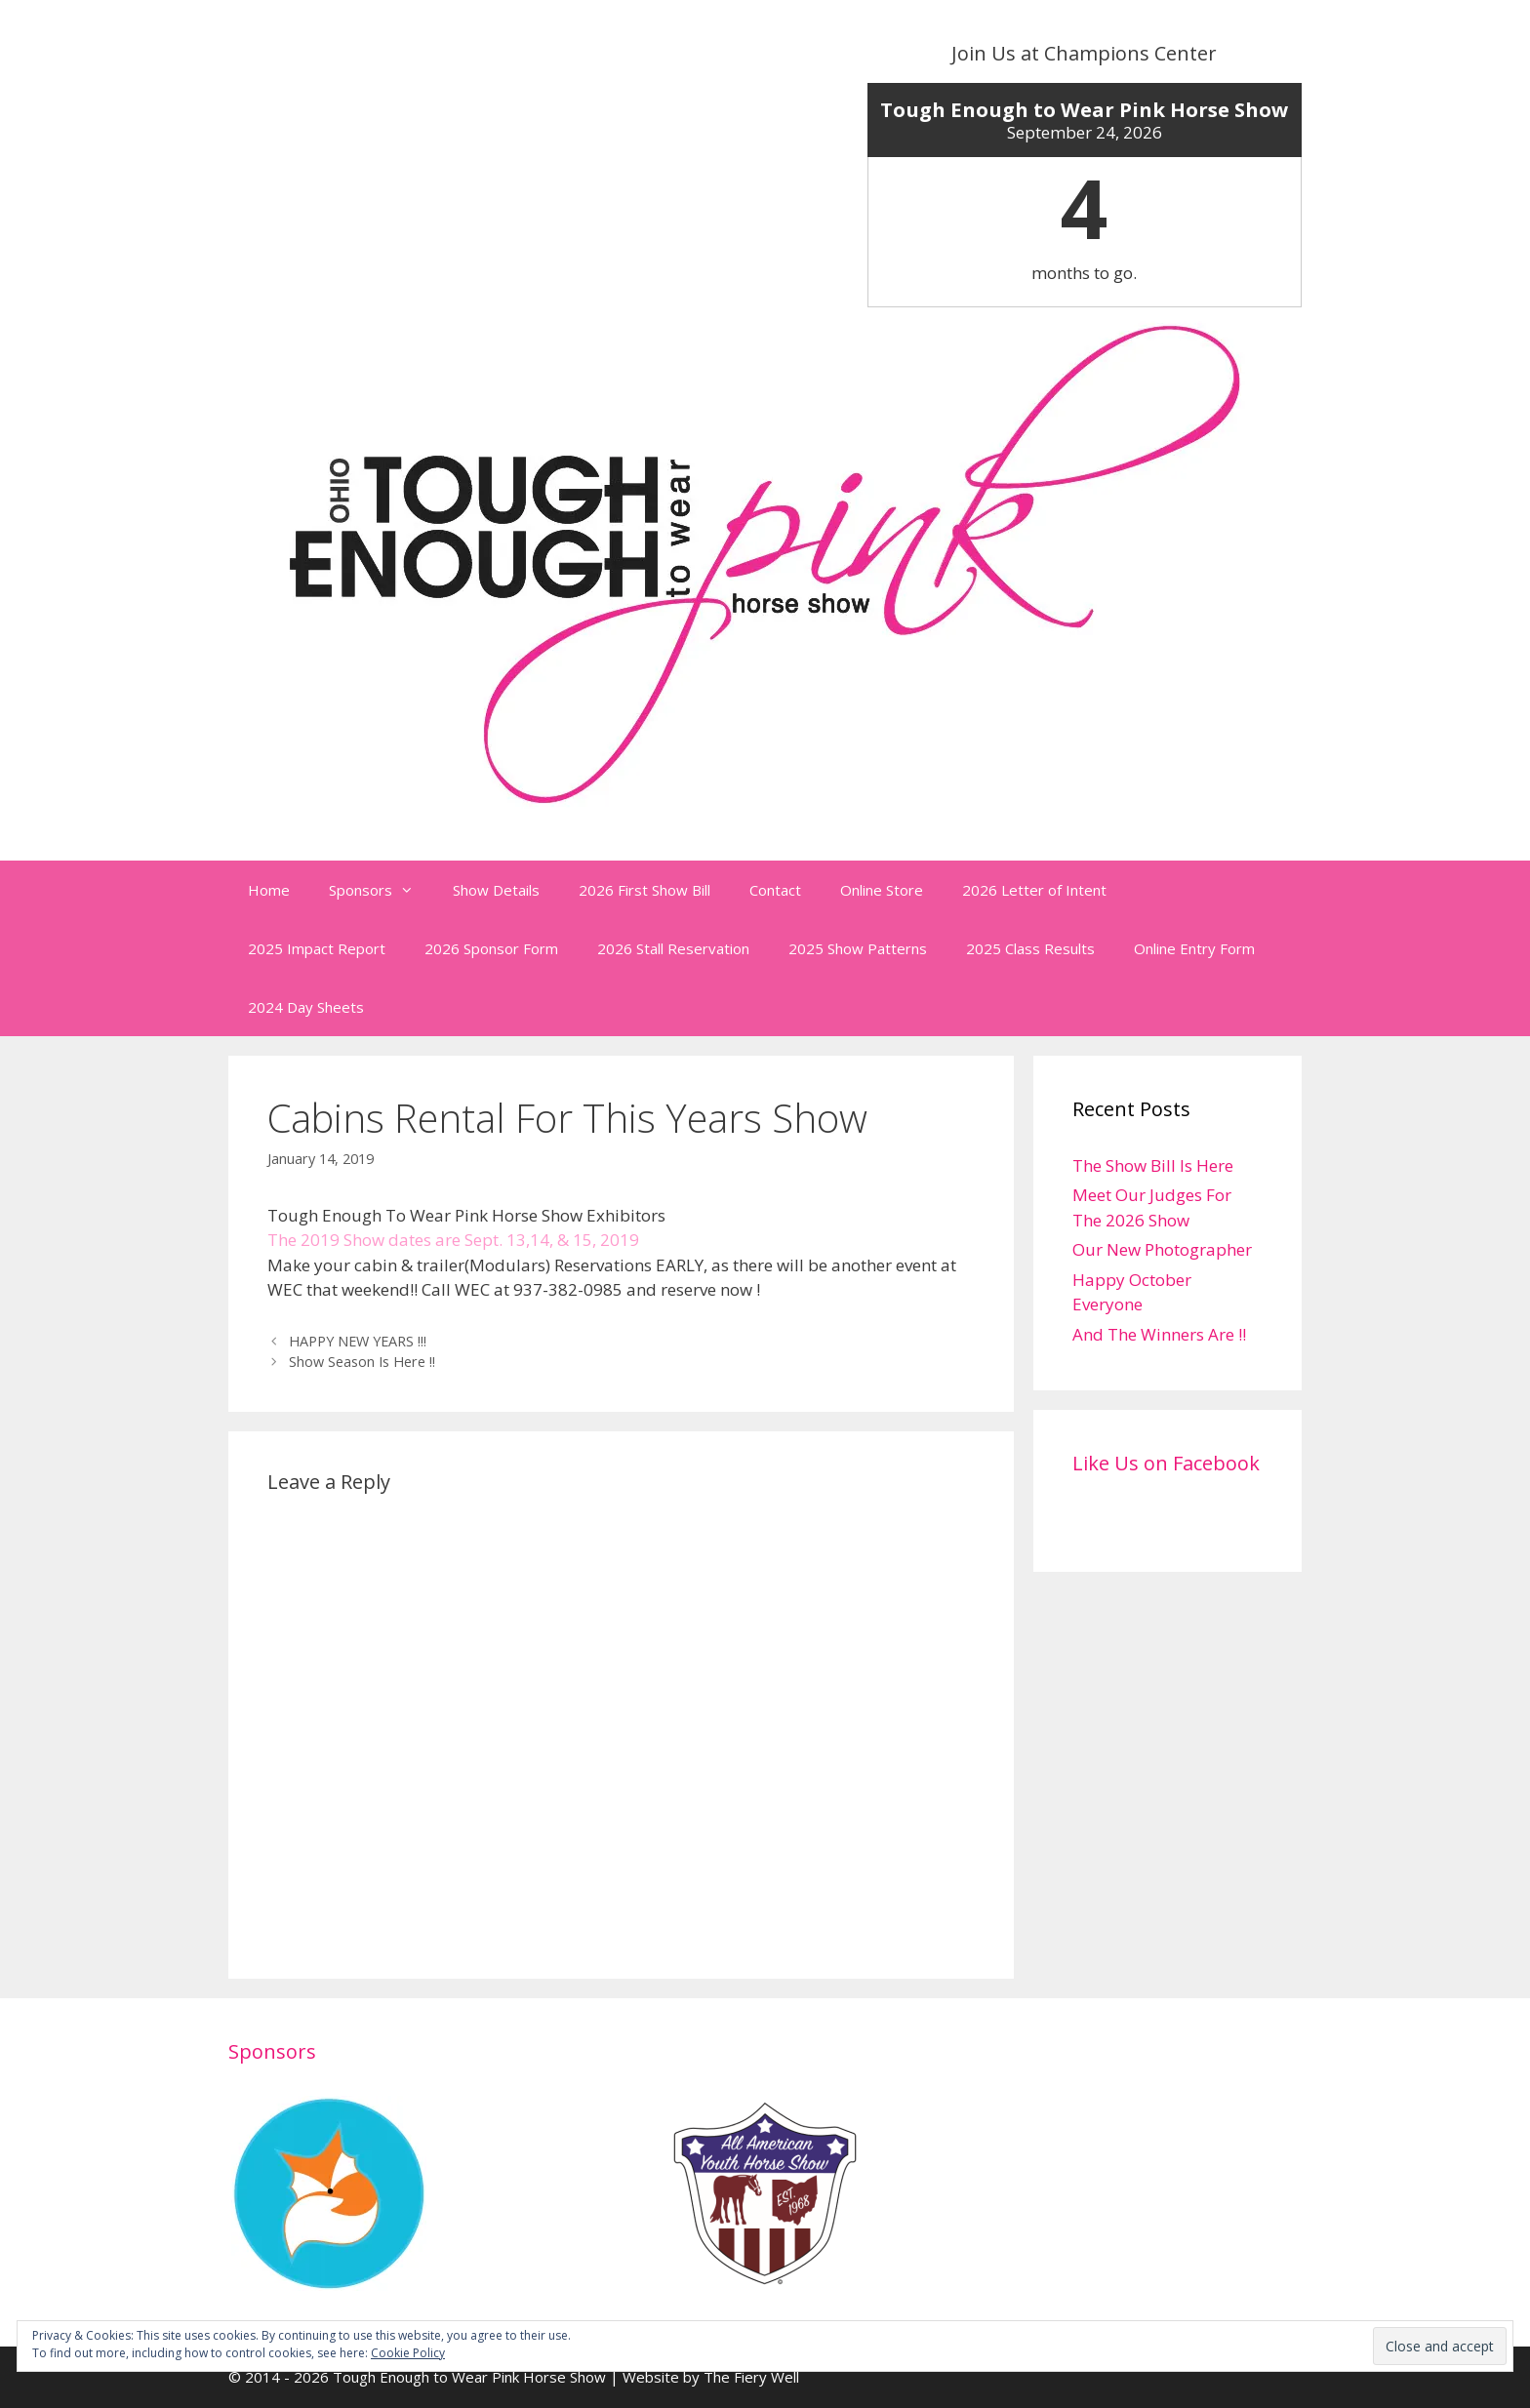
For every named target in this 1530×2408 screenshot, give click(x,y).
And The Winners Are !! (1159, 1334)
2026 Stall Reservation (673, 948)
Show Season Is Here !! (362, 1361)
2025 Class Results (1030, 948)
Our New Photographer (1162, 1249)
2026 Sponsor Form (491, 948)
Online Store (881, 890)
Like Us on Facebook (1166, 1463)
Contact (775, 890)
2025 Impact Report (316, 948)
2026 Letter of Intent (1034, 890)
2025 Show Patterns (857, 948)
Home (269, 890)
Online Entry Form (1194, 948)
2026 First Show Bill (644, 890)
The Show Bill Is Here (1152, 1165)
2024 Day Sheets (306, 1007)
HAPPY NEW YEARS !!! (357, 1341)
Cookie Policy (408, 2353)
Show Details (496, 890)
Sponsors (381, 890)
